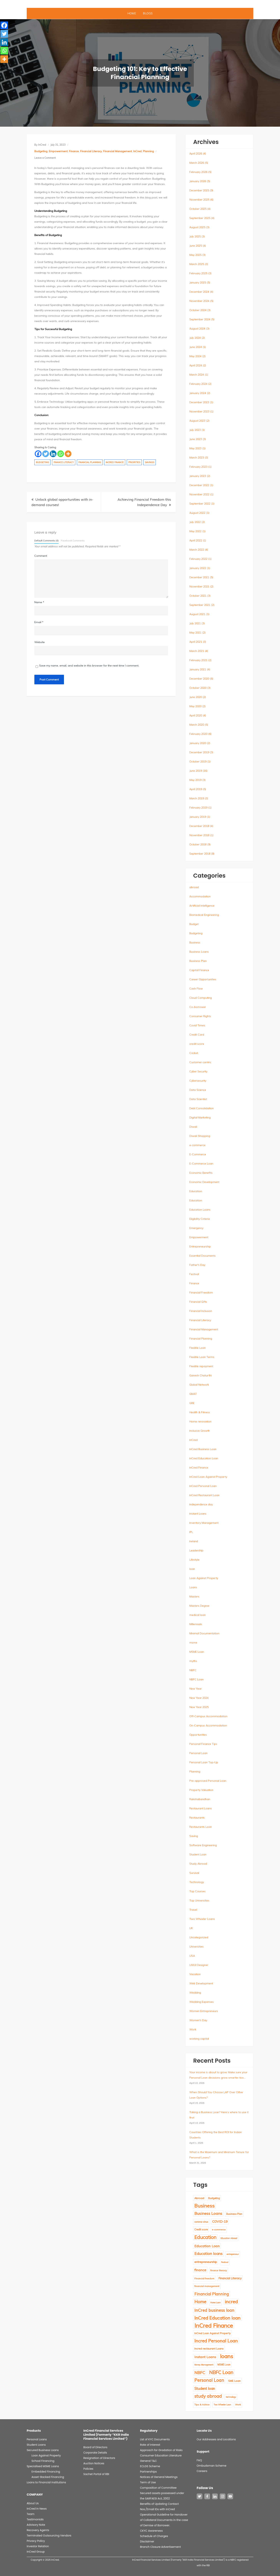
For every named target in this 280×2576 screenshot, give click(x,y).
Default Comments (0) (46, 540)
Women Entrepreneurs (203, 2011)
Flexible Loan (197, 1348)
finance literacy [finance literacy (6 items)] (218, 2270)
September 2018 (199, 853)
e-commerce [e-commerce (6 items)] (219, 2229)
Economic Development (204, 1182)
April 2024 (195, 365)
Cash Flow (196, 988)
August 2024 (197, 328)
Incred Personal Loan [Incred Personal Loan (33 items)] (216, 2341)
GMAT (193, 1394)
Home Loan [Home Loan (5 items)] (215, 2302)
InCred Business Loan (202, 1449)
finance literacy (64, 462)
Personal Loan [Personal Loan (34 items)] (209, 2380)
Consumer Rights (200, 1016)
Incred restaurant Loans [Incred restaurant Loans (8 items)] (209, 2348)
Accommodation (200, 896)
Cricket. (194, 1053)
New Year (195, 1688)
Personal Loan (198, 1753)
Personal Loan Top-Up (203, 1762)
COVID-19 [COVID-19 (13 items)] (220, 2221)
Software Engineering (203, 1845)
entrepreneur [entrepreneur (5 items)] (233, 2254)
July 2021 (195, 623)
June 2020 (195, 697)
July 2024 (195, 337)
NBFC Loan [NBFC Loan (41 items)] (221, 2372)
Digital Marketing (200, 1117)
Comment (40, 555)
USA (192, 1955)
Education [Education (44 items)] (205, 2237)
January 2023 (197, 476)
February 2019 (198, 807)
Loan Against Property (203, 1578)
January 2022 (197, 568)
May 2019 (195, 780)
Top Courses (197, 1891)
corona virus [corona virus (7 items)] (201, 2221)
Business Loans (199, 951)
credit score (196, 1044)
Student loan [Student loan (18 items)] (204, 2388)
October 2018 (197, 844)
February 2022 (198, 559)
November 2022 (199, 494)
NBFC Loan (196, 1679)
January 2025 (197, 282)
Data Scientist (198, 1099)
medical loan (197, 1615)
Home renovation (200, 1421)
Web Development (201, 1983)
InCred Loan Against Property (208, 1476)
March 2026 (196, 162)
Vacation (195, 1974)
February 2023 (198, 466)
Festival (194, 1274)
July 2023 (195, 430)
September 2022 (199, 503)
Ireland (193, 1541)
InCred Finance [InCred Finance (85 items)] (213, 2325)
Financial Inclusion (200, 1311)
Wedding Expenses (201, 2002)
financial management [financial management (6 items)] (206, 2286)
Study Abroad (198, 1863)
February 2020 (198, 734)
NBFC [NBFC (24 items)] (199, 2372)
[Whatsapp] (60, 453)
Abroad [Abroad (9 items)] (199, 2198)
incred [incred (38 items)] (231, 2301)
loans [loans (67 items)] (226, 2356)
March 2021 (196, 651)
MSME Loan (196, 1651)
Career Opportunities (202, 979)
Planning (148, 151)
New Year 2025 (199, 1707)
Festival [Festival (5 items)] (224, 2262)
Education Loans (199, 1209)
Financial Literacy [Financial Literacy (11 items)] (230, 2278)
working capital (199, 2038)
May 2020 (195, 706)
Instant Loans (197, 1513)
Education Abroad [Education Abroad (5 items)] (228, 2238)
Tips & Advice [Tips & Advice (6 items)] (202, 2404)
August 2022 (197, 513)
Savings (149, 462)
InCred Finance (115, 462)
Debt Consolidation (201, 1108)
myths (193, 1661)
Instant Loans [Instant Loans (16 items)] (205, 2357)
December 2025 (199, 190)
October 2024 (197, 310)
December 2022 (199, 485)
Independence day (201, 1504)
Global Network (199, 1384)
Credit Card (196, 1034)
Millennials (195, 1624)
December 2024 (199, 291)
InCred (42, 144)
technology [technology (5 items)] (231, 2397)
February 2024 (198, 384)
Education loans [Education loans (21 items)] (208, 2253)
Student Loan (197, 1854)
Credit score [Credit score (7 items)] (201, 2229)
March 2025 (196, 264)
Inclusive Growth (199, 1430)
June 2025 (195, 245)
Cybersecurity (197, 1080)
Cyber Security (198, 1071)
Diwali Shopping (199, 1136)
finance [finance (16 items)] (200, 2270)
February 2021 (198, 660)
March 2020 (196, 724)
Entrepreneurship (200, 1246)
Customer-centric (200, 1062)
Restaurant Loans (200, 1808)
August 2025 (197, 227)
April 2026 (195, 153)
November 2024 (199, 301)
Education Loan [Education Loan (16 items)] (207, 2246)
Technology (196, 1882)
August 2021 (197, 614)
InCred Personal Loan (203, 1486)
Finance (74, 151)
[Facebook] (38, 453)
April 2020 (195, 715)
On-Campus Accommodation (208, 1725)
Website (39, 642)
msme (193, 1642)
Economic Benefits (201, 1172)
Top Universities (199, 1900)
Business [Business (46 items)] (204, 2206)
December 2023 (199, 402)
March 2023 (196, 457)
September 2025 (199, 218)
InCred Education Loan (203, 1458)
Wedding (195, 1992)
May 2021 (195, 632)
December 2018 (199, 826)
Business (194, 942)
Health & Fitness (199, 1412)
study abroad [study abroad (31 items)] (208, 2396)
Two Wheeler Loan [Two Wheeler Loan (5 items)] (222, 2404)
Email (38, 622)
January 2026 (197, 181)
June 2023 (195, 439)
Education (195, 1191)
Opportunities (198, 1734)
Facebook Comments (73, 540)
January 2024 (197, 393)
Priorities (134, 462)
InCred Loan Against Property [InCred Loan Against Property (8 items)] (212, 2333)
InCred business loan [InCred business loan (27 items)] (214, 2310)
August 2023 (197, 420)
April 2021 (195, 641)
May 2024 (195, 356)
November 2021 (199, 586)
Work (192, 2029)
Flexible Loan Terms (201, 1357)
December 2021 (199, 577)
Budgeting (40, 151)
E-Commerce (197, 1154)
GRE (192, 1403)
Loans (193, 1587)
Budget (194, 924)
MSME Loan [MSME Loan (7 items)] (223, 2364)
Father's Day (197, 1265)
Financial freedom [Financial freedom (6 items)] (204, 2278)
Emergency (196, 1228)
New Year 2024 (199, 1698)
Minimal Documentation (204, 1633)
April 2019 (195, 789)
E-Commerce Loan (201, 1163)
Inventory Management (204, 1523)
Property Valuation (201, 1790)
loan (192, 1569)
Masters (194, 1596)
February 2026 (198, 172)
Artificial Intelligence (202, 905)
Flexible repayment (201, 1366)
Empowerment (58, 151)
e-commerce (197, 1145)
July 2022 (195, 522)
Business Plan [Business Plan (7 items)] (234, 2213)
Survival (194, 1873)
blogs (148, 13)
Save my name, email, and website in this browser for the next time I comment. (89, 665)
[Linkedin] (53, 453)
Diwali (193, 1126)
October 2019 (197, 761)
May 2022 (195, 531)
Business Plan (198, 961)
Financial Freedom (201, 1292)
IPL (191, 1532)
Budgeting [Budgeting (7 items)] (214, 2198)
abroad (194, 887)
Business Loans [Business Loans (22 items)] (208, 2213)
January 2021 (197, 669)
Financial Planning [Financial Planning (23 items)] (211, 2293)
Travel (193, 1909)
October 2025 (197, 209)
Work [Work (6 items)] (238, 2404)
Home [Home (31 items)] (200, 2301)
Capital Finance (199, 970)
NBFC (192, 1670)
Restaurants (197, 1817)
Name (39, 602)
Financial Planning (89, 462)
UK (191, 1928)
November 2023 (199, 411)
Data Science (197, 1090)
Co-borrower (197, 1007)
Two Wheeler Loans (202, 1919)
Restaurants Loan (200, 1827)
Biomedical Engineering (204, 915)
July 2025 (195, 236)
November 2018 (199, 835)
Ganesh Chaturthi (200, 1375)
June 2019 (195, 770)
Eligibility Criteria (199, 1219)
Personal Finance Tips (203, 1744)
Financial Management (117, 151)
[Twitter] (45, 453)
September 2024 (199, 319)
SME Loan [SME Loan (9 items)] (234, 2381)
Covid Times (197, 1025)
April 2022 (195, 540)
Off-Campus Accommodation (208, 1716)
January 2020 (197, 743)
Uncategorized (198, 1937)
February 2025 (198, 273)
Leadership (196, 1550)
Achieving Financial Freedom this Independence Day (144, 502)
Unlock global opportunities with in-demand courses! (62, 502)
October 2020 (197, 688)
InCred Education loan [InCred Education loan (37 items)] (217, 2318)
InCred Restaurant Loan (204, 1495)
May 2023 (195, 448)
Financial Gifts (198, 1301)
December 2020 (199, 678)
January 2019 (197, 816)
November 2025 (199, 199)
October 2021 (197, 595)
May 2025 (195, 255)
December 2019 (199, 752)
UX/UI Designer (198, 1965)
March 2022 (196, 549)
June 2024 (195, 347)
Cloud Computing (200, 997)
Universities (196, 1946)
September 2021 (199, 605)
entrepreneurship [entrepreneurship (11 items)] (205, 2262)
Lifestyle (194, 1559)
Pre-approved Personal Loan (207, 1780)
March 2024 (196, 374)
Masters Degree (199, 1605)
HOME (131, 13)
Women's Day (198, 2020)
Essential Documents (202, 1255)
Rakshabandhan (199, 1799)
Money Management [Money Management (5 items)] (203, 2364)
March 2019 (196, 798)
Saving (193, 1836)
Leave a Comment (45, 157)
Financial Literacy (91, 151)
